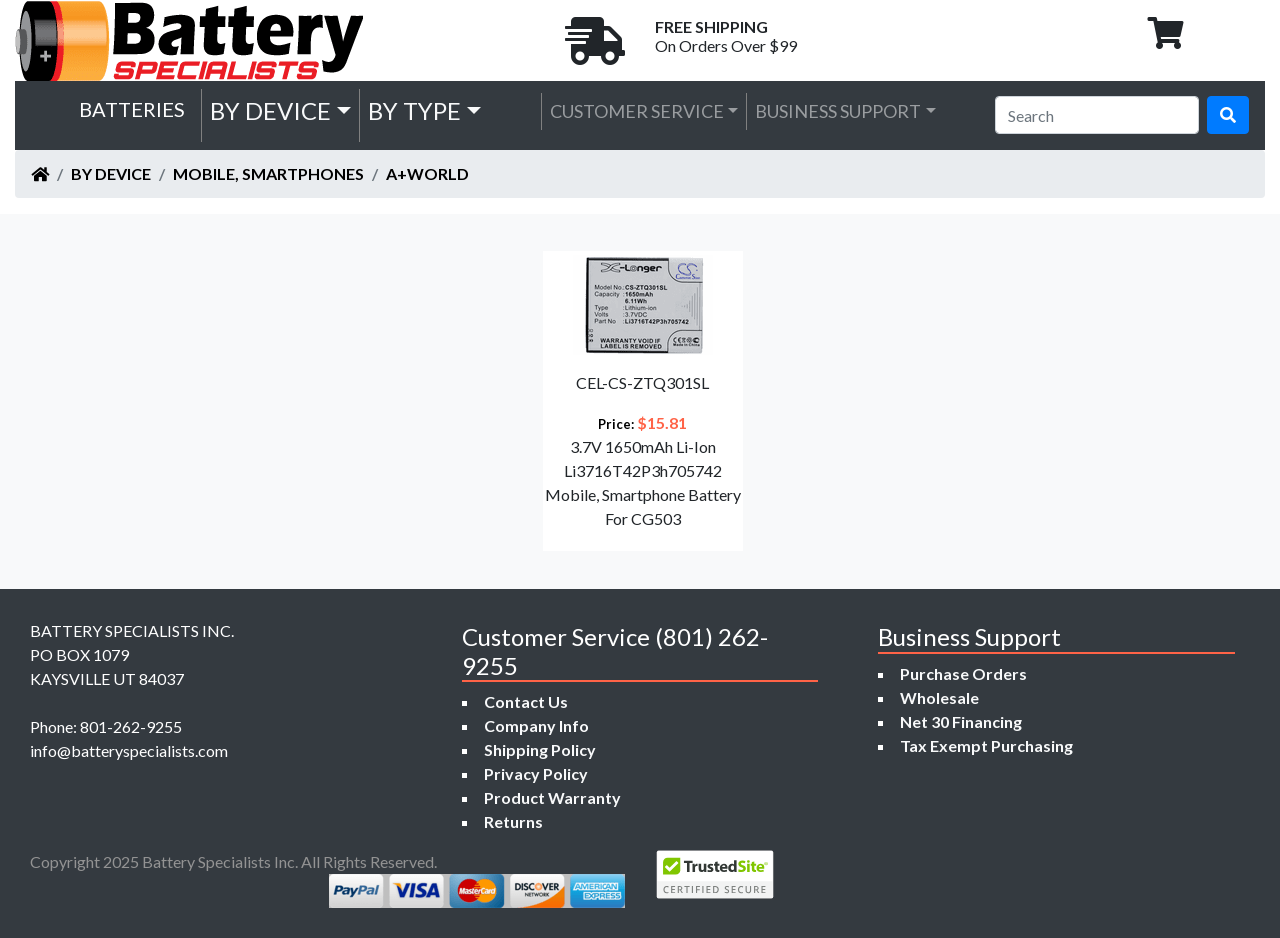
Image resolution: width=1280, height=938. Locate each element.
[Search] (1097, 115)
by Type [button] (414, 110)
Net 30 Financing (961, 721)
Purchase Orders (963, 673)
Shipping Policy (540, 749)
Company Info (536, 725)
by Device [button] (270, 110)
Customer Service (637, 111)
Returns (513, 821)
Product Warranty (552, 797)
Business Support (838, 111)
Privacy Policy (536, 773)
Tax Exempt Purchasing (986, 745)
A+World (427, 173)
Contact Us (526, 701)
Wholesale (939, 697)
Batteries (132, 109)
